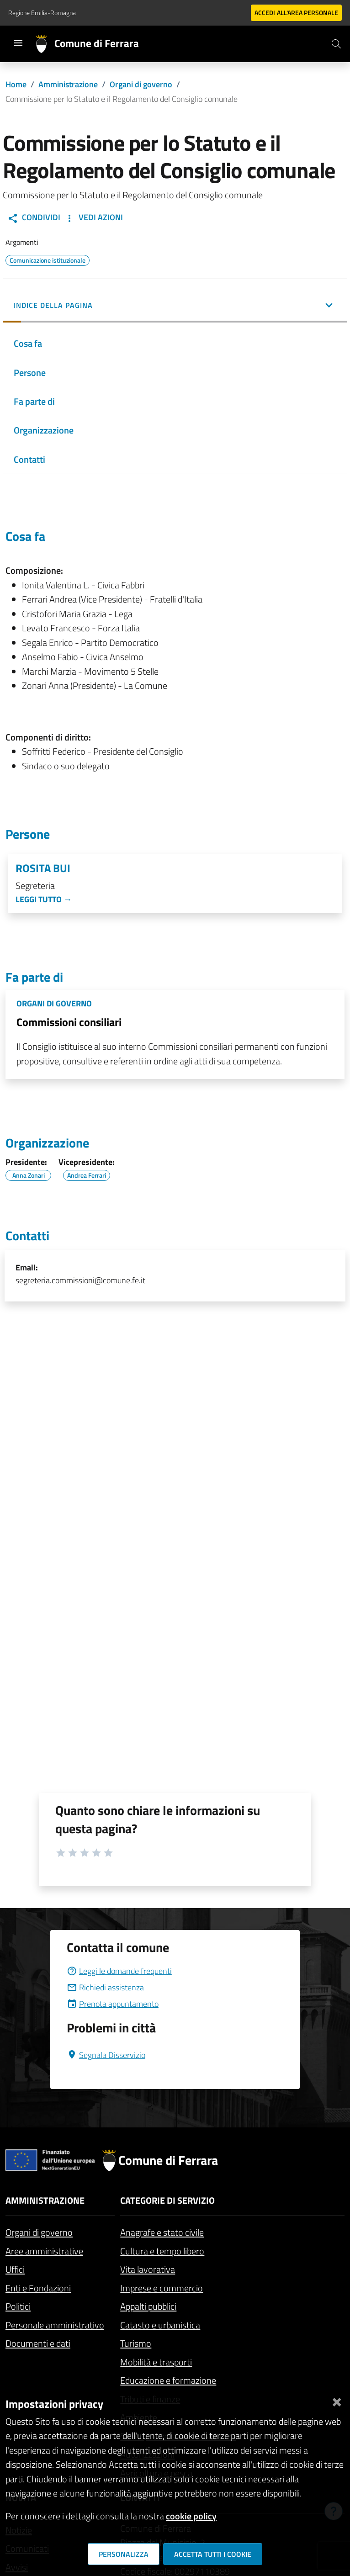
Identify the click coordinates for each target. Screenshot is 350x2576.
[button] (175, 306)
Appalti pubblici (148, 2306)
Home (16, 84)
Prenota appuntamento (113, 2004)
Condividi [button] (33, 217)
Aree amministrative (44, 2251)
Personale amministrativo (54, 2325)
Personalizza (123, 2554)
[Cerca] (336, 43)
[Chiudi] (336, 2400)
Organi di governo (141, 84)
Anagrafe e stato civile (162, 2232)
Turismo (135, 2343)
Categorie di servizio (167, 2200)
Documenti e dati (37, 2343)
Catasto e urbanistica (160, 2325)
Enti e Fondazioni (38, 2288)
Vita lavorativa (147, 2269)
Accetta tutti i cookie (212, 2554)
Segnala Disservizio (106, 2055)
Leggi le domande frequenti (119, 1971)
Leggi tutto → (44, 899)
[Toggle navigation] (18, 42)
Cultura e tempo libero (162, 2251)
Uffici (15, 2269)
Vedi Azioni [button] (93, 217)
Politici (18, 2306)
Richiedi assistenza (105, 1987)
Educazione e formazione (168, 2380)
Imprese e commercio (161, 2288)
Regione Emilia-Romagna (42, 12)
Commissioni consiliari (69, 1022)
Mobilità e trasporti (156, 2362)
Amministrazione (68, 84)
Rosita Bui (43, 868)
